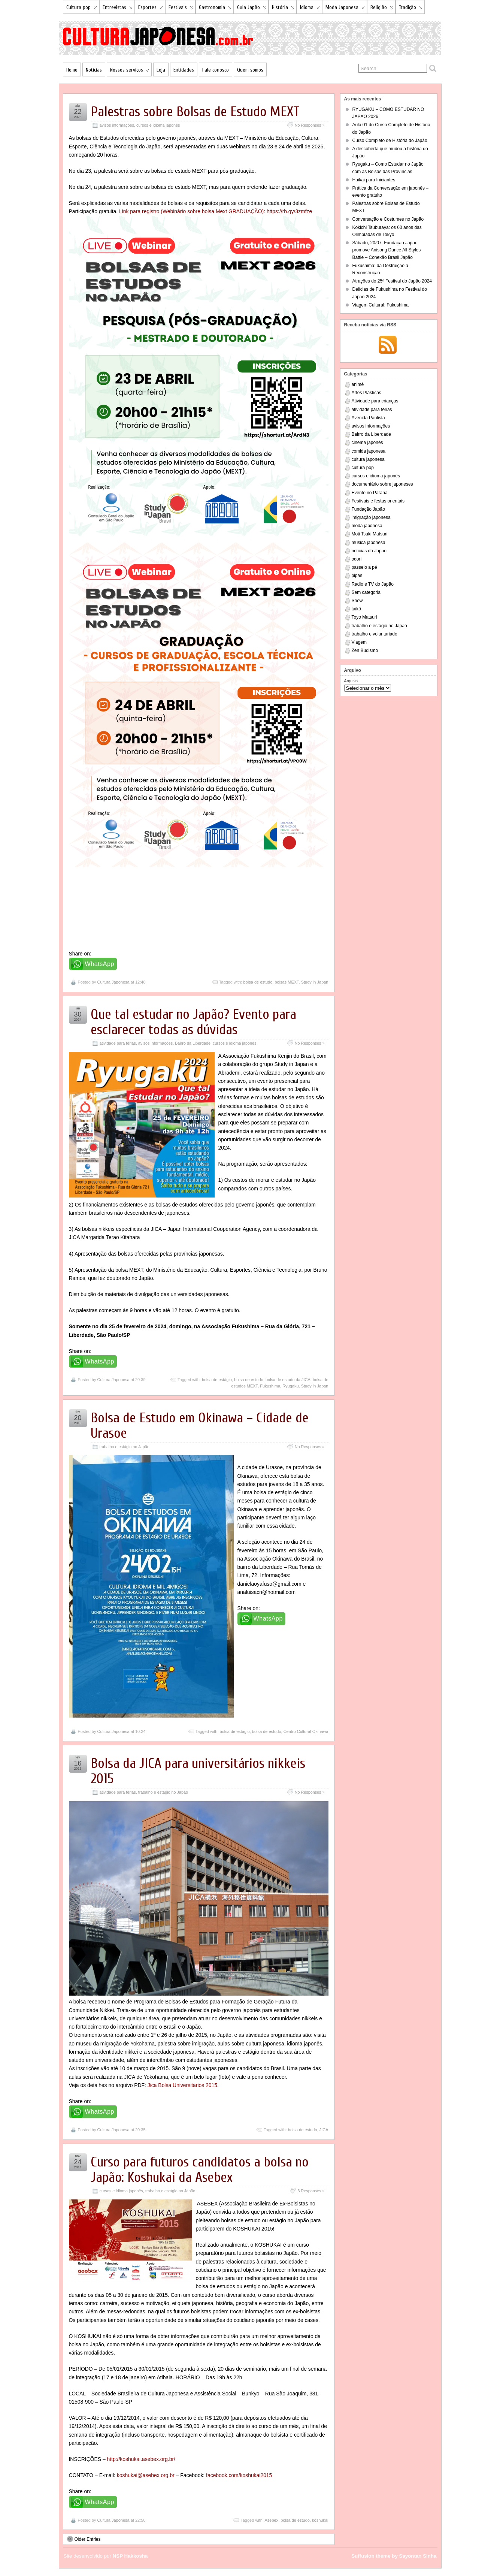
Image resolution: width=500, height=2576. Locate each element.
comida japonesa (369, 451)
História (283, 8)
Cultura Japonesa (113, 982)
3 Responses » (310, 2191)
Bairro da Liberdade (192, 1043)
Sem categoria (366, 592)
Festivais (181, 8)
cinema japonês (367, 442)
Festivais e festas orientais (378, 501)
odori (357, 559)
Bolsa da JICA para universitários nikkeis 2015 (198, 1771)
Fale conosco (215, 70)
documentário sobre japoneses (382, 484)
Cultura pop (81, 8)
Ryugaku (290, 1386)
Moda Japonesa (345, 8)
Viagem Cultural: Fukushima (380, 305)
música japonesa (368, 542)
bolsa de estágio (217, 1379)
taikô (356, 608)
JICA (323, 2129)
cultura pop (363, 467)
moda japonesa (367, 525)
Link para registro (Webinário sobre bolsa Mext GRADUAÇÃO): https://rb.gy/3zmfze (215, 211)
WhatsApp (100, 964)
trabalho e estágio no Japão (124, 1446)
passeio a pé (364, 567)
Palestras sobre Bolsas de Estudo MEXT (195, 112)
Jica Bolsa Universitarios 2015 (182, 2085)
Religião (381, 8)
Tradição (410, 8)
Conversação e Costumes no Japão (388, 219)
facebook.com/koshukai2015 (239, 2475)
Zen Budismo (365, 650)
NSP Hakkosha (130, 2556)
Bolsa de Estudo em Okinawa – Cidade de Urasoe (200, 1425)
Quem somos (250, 70)
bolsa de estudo (258, 982)
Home (72, 70)
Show (357, 600)
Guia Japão (251, 8)
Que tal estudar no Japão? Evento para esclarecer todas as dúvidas (193, 1022)
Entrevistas (118, 8)
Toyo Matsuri (364, 617)
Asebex (271, 2520)
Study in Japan (314, 982)
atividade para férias (118, 1043)
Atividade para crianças (375, 401)
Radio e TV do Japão (373, 584)
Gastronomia (215, 8)
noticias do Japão (369, 550)
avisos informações (117, 125)
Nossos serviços (129, 71)
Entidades (183, 70)
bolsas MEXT (287, 982)
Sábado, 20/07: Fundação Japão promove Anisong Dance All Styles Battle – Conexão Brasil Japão (386, 250)
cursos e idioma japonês (158, 125)
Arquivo (351, 681)
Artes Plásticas (366, 392)
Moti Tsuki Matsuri (370, 534)
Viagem (359, 642)
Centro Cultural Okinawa (306, 1731)
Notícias (94, 70)
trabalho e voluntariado (374, 634)
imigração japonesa (371, 517)
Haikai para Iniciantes (374, 179)
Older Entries (84, 2539)
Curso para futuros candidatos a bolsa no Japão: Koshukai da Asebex (200, 2170)
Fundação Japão (368, 509)
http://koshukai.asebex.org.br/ (141, 2459)
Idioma (310, 8)
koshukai (320, 2520)
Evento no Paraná (370, 492)
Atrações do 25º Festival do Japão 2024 (392, 281)
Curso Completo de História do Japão (389, 140)
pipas (357, 575)
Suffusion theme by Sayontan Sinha (393, 2556)
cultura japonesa (368, 459)
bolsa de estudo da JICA (288, 1379)
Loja (161, 70)
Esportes (150, 8)
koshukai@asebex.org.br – (149, 2475)
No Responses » (310, 125)
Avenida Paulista (368, 417)
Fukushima (270, 1386)
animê (358, 384)
